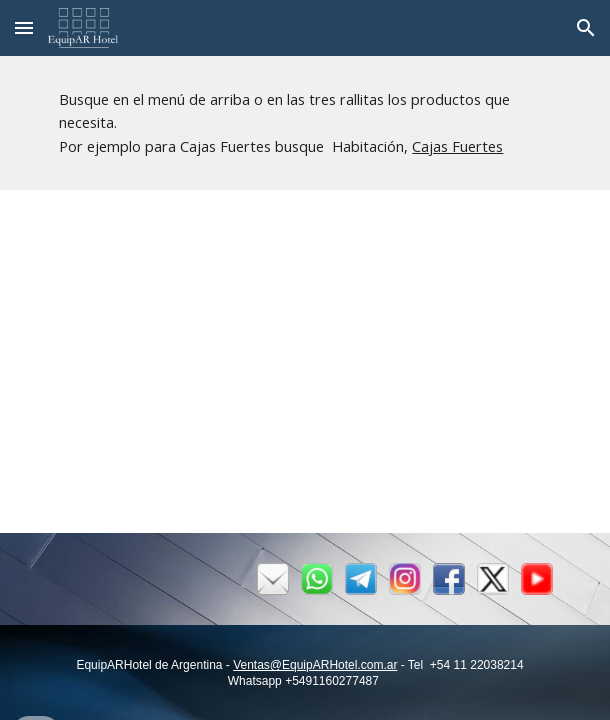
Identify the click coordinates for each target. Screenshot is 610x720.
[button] (24, 27)
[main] (304, 123)
